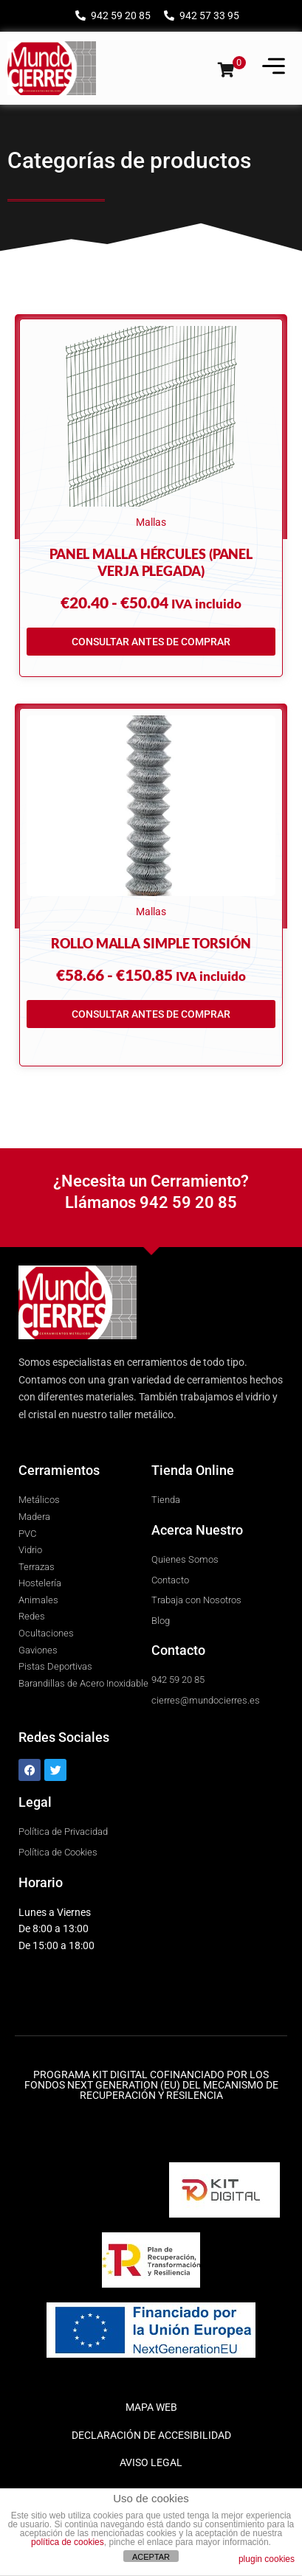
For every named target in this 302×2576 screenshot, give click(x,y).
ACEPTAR (151, 2556)
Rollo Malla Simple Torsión (150, 943)
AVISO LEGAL (151, 2462)
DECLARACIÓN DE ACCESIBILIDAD (151, 2435)
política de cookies (67, 2542)
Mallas (151, 522)
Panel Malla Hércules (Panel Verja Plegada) (151, 562)
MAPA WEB (151, 2407)
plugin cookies (266, 2559)
